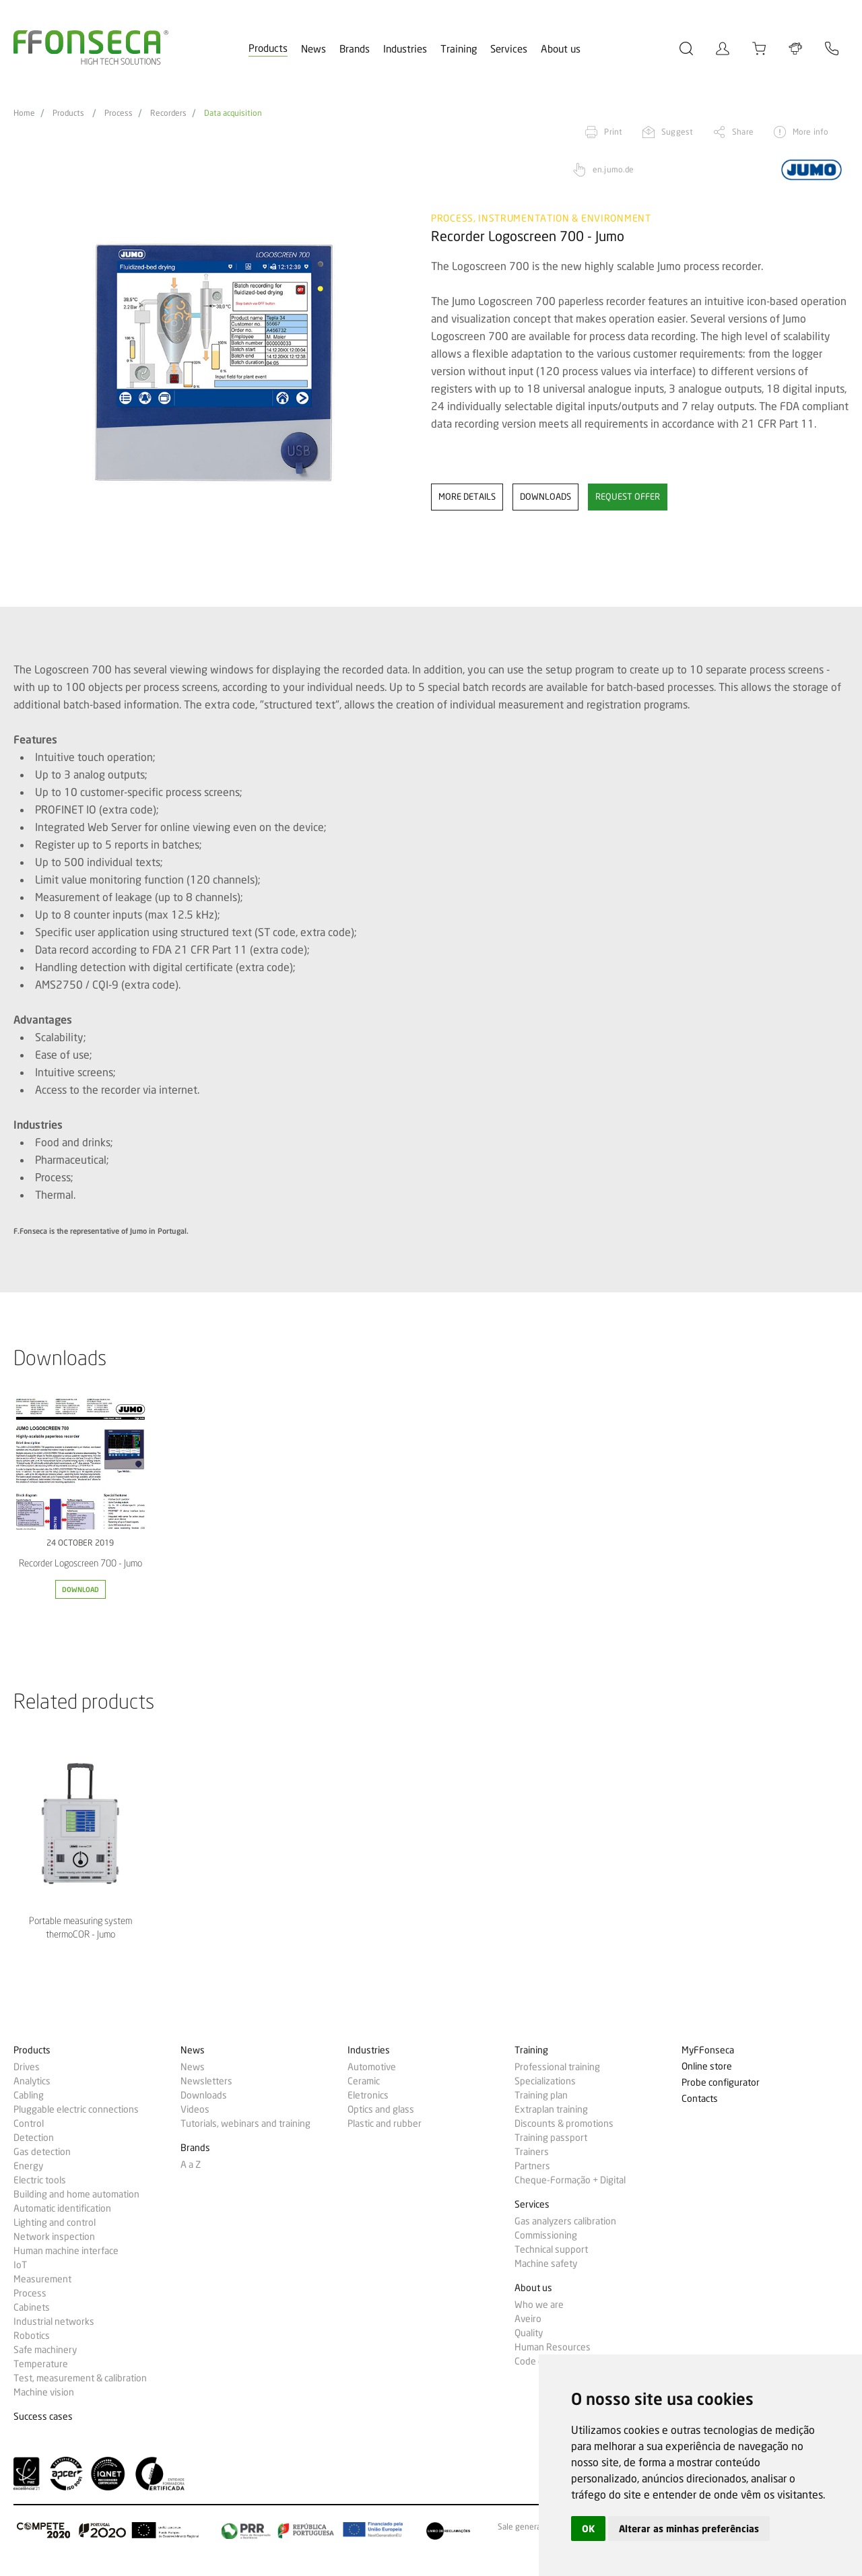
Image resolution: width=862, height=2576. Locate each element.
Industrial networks (53, 2321)
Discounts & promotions (564, 2123)
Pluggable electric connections (76, 2109)
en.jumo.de (613, 169)
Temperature (40, 2363)
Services (508, 49)
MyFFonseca (708, 2050)
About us (561, 49)
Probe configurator (721, 2083)
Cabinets (31, 2307)
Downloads (203, 2095)
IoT (20, 2264)
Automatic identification (62, 2208)
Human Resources (553, 2347)
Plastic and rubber (384, 2123)
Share (743, 132)
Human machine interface (66, 2250)
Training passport (551, 2137)
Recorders (168, 113)
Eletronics (368, 2095)
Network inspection (54, 2236)
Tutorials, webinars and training (245, 2123)
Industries (405, 49)
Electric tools (39, 2180)
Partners (532, 2165)
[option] (213, 363)
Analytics (32, 2081)
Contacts (700, 2099)
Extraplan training (551, 2109)
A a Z (190, 2164)
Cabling (28, 2095)
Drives (26, 2066)
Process (118, 113)
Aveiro (528, 2318)
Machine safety (546, 2263)
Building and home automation (76, 2194)
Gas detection (42, 2151)
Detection (33, 2137)
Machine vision (43, 2392)
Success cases (43, 2417)
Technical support (551, 2249)
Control (28, 2123)
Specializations (545, 2081)
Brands (354, 49)
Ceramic (363, 2081)
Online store (707, 2066)
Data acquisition (233, 113)
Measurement (42, 2279)
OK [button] (588, 2528)
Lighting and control (54, 2222)
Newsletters (206, 2081)
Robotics (31, 2335)
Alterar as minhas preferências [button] (689, 2528)
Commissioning (546, 2235)
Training (458, 49)
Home (24, 113)
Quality (529, 2332)
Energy (28, 2165)
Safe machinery (45, 2349)
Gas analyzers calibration (565, 2221)
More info (810, 132)
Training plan (541, 2095)
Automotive (371, 2066)
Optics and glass (380, 2109)
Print (613, 132)
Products (268, 48)
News (313, 49)
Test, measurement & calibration (80, 2378)
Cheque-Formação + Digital (570, 2180)
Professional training (557, 2066)
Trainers (532, 2151)
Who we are (539, 2304)
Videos (194, 2109)
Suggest (677, 132)
